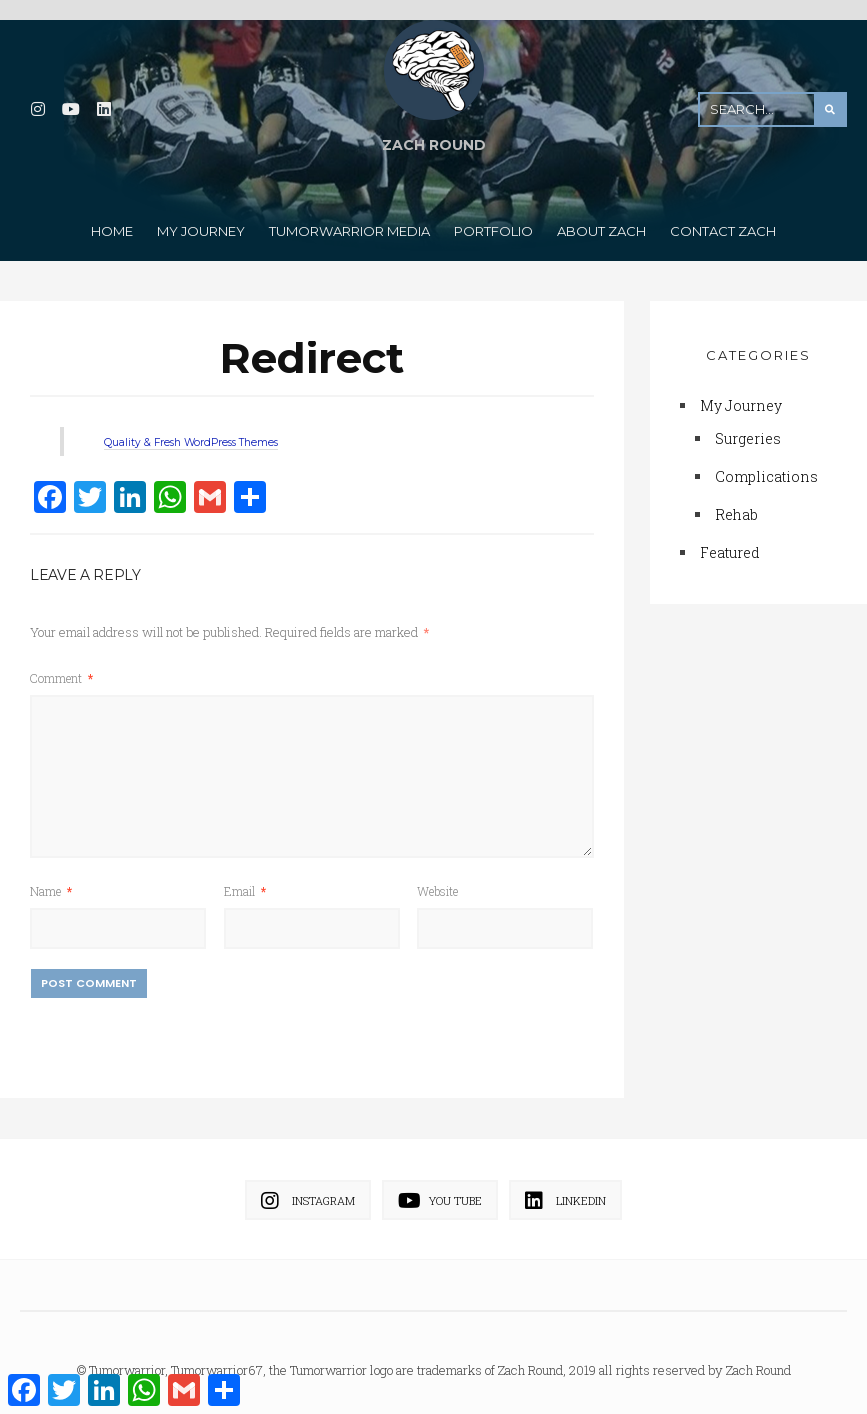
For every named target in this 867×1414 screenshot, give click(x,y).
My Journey (201, 218)
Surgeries (748, 425)
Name (51, 876)
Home (112, 218)
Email (245, 876)
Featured (730, 539)
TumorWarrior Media (349, 218)
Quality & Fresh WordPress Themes (237, 427)
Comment (61, 664)
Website (437, 876)
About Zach (601, 218)
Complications (766, 463)
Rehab (736, 501)
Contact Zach (723, 218)
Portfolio (493, 218)
